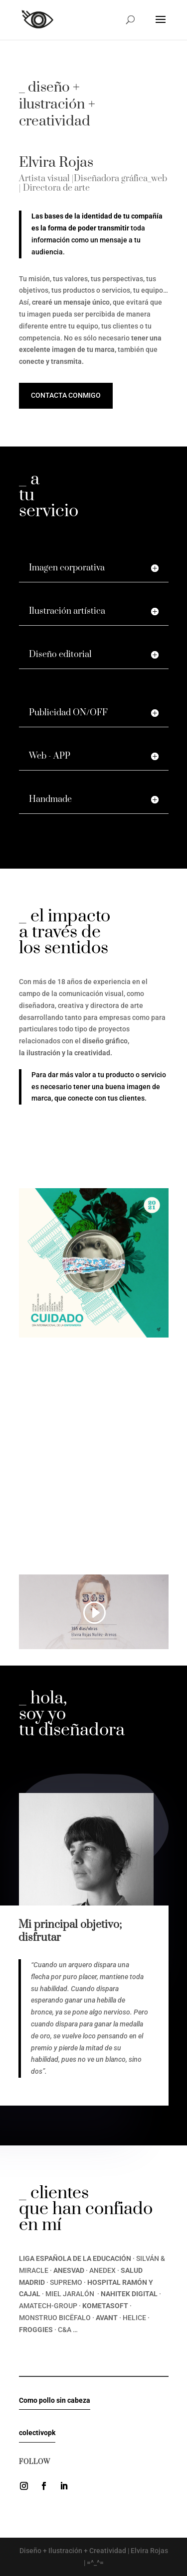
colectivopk (37, 2433)
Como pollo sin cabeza (54, 2400)
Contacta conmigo (66, 395)
